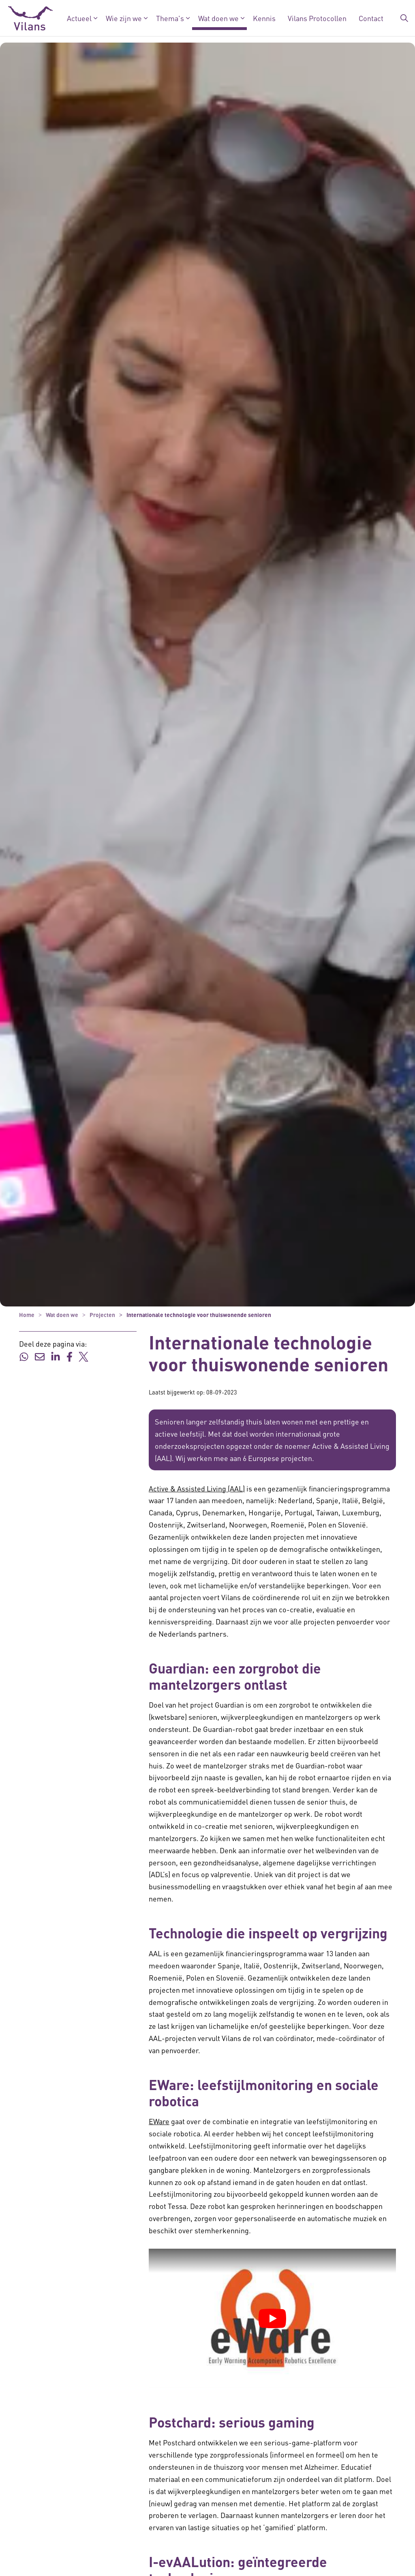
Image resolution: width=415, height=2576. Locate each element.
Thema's (170, 18)
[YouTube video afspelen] (272, 2318)
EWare (159, 2121)
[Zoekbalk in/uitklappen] (404, 18)
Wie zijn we (124, 18)
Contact (371, 18)
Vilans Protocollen (317, 18)
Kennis (264, 18)
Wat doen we (218, 18)
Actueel (79, 18)
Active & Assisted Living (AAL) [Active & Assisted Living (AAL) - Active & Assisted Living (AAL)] (197, 1488)
